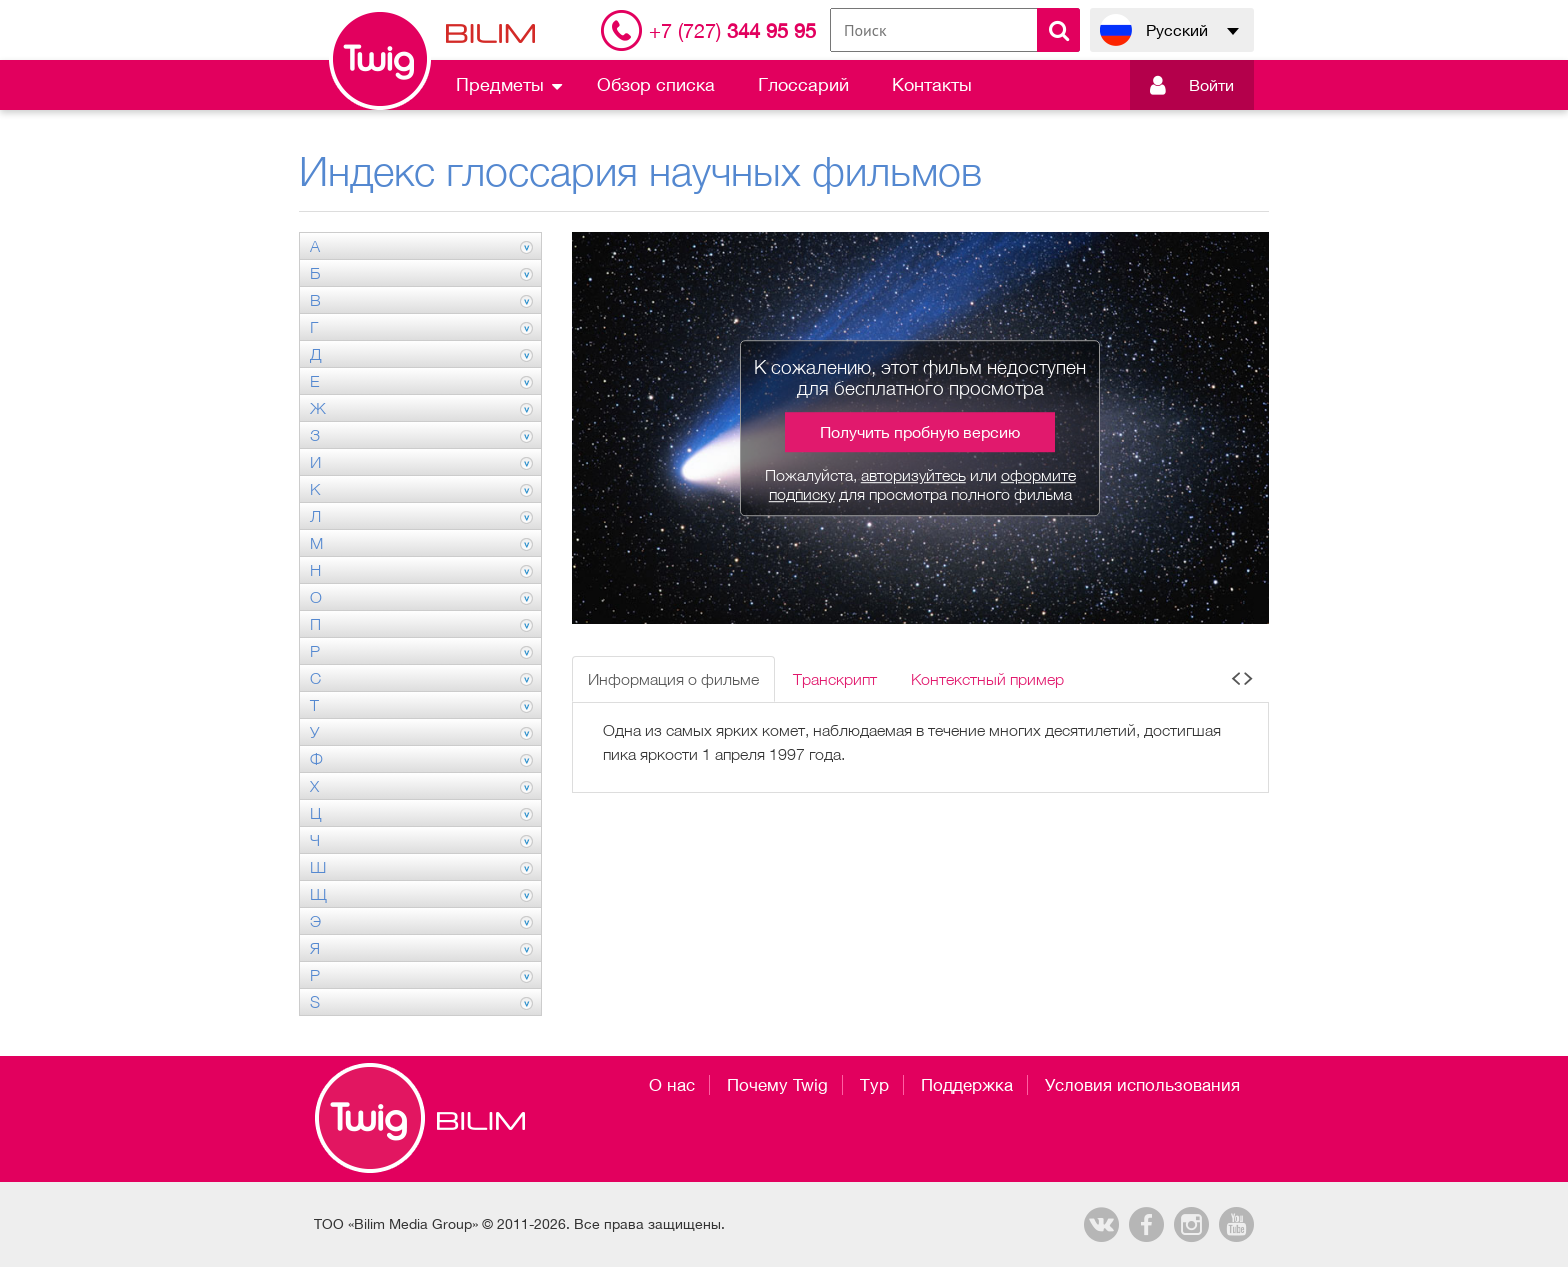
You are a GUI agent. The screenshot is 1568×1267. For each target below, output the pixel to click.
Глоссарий (803, 84)
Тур (874, 1085)
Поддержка (967, 1085)
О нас (672, 1085)
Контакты (932, 84)
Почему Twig (777, 1085)
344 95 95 (732, 30)
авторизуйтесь (913, 475)
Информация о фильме (673, 679)
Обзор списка (656, 84)
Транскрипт (835, 679)
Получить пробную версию (920, 432)
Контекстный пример (987, 679)
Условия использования (1142, 1085)
